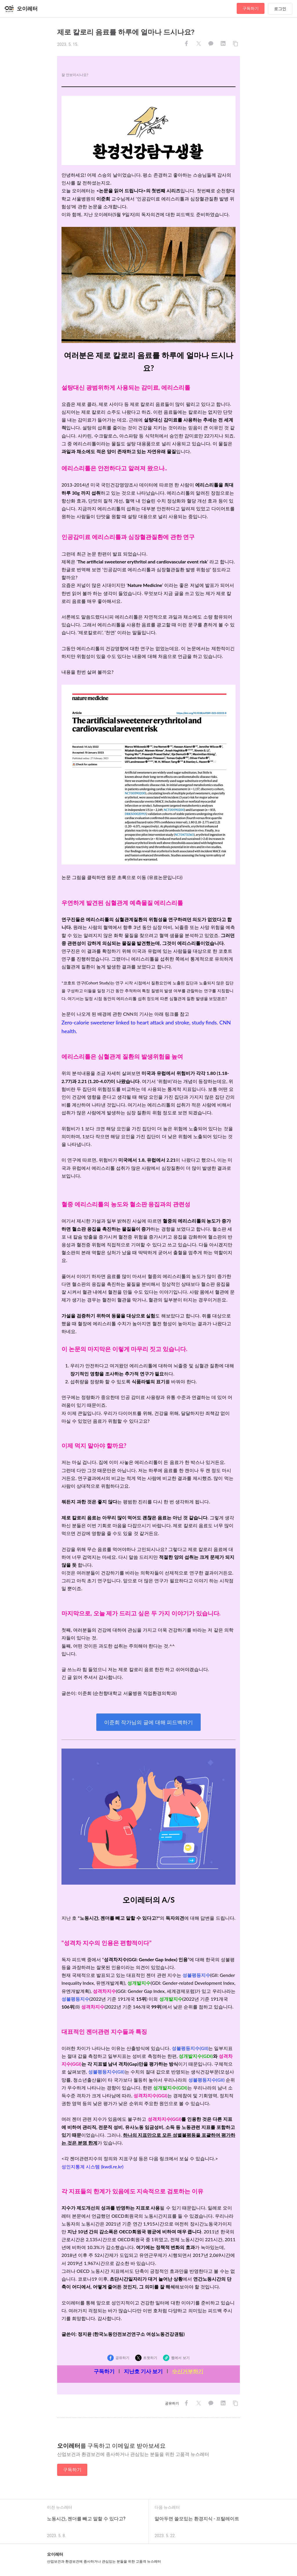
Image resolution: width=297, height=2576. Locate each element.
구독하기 (250, 8)
